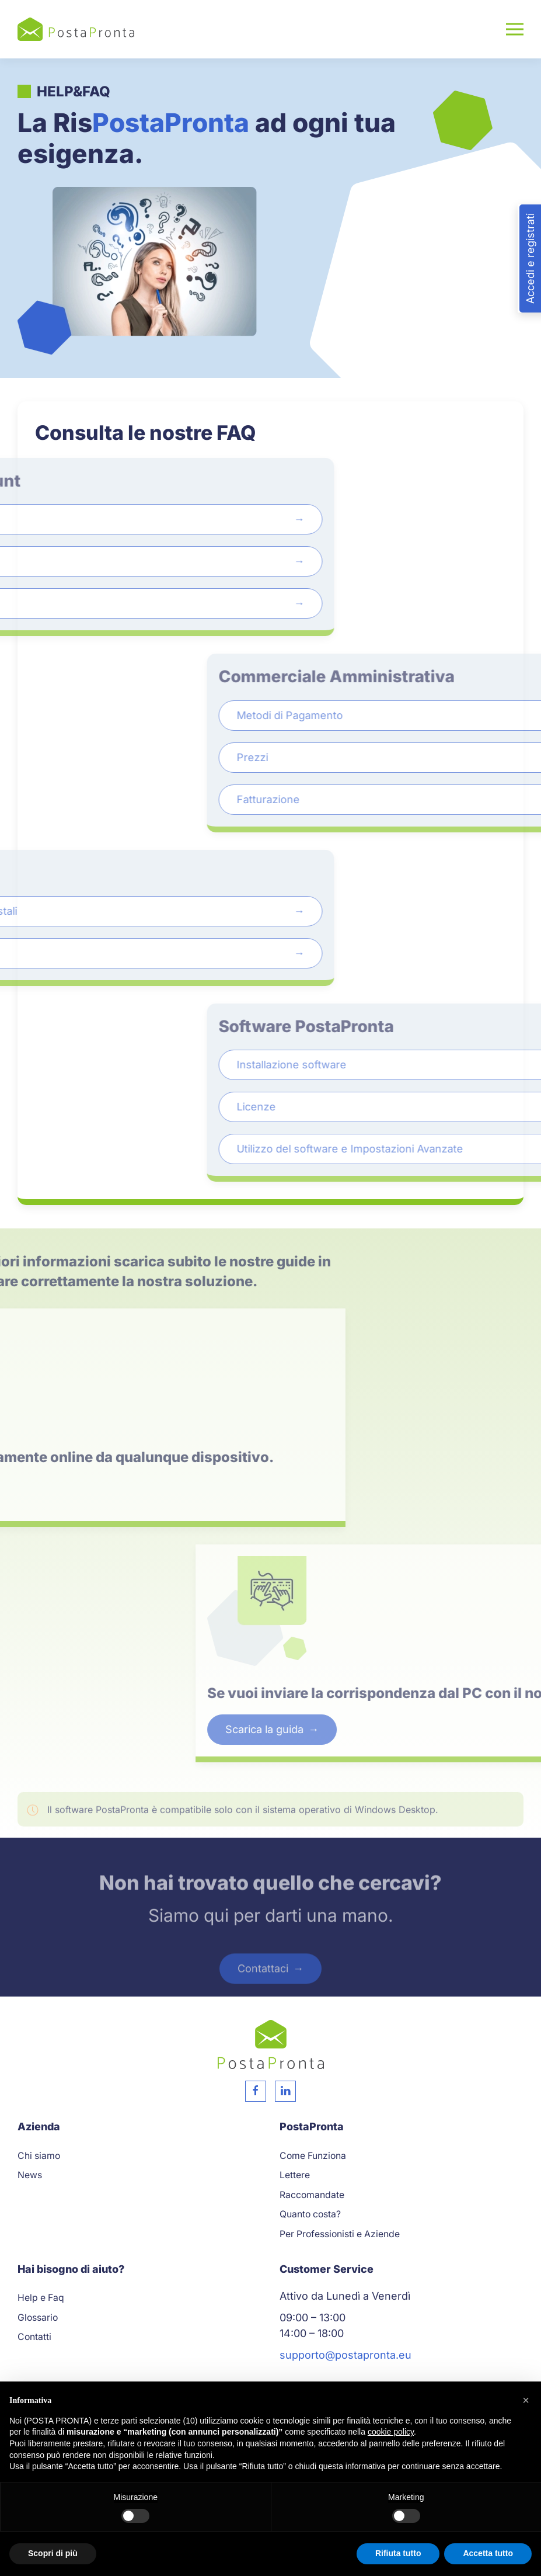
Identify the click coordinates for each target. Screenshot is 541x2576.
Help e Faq (41, 2297)
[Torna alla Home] (76, 29)
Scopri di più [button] (53, 2553)
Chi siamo (39, 2155)
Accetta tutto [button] (488, 2553)
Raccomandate (312, 2194)
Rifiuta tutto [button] (398, 2553)
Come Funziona (313, 2155)
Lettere (295, 2175)
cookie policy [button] (391, 2431)
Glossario (38, 2317)
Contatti (34, 2336)
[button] (514, 29)
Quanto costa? (310, 2214)
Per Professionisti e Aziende (340, 2234)
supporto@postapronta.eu (345, 2355)
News (30, 2175)
